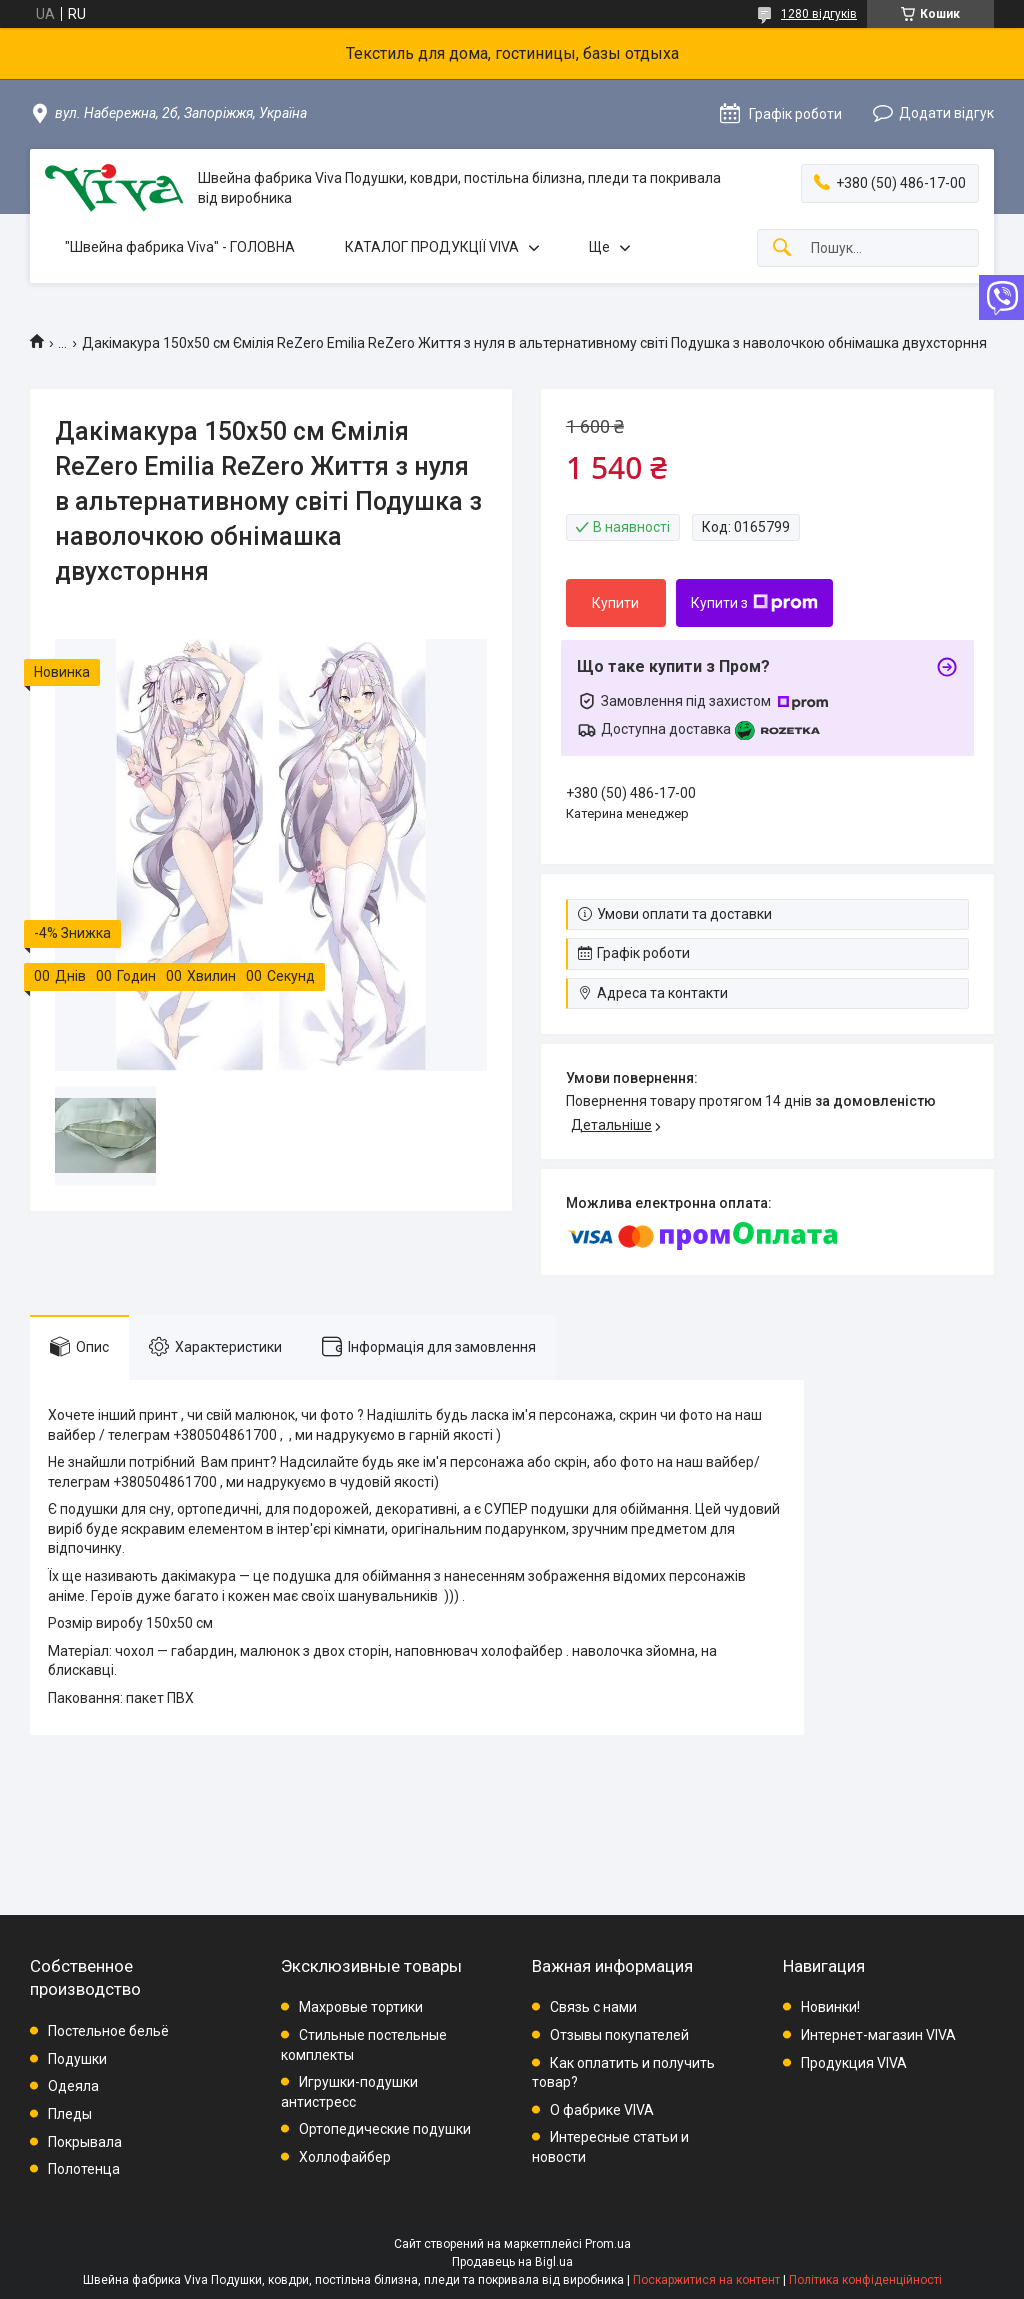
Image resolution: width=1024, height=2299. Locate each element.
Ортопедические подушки (385, 2129)
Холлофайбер (345, 2157)
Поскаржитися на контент (706, 2280)
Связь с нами (593, 2007)
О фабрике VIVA (602, 2110)
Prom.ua (608, 2244)
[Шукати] (782, 248)
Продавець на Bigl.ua (512, 2262)
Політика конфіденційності (865, 2280)
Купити (615, 603)
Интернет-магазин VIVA (878, 2035)
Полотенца (84, 2169)
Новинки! (830, 2007)
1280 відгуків (819, 14)
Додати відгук (946, 113)
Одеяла (73, 2086)
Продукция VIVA (854, 2063)
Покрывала (85, 2142)
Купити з (754, 603)
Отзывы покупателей (619, 2035)
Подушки (77, 2059)
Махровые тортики (361, 2007)
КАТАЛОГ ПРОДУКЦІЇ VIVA (432, 247)
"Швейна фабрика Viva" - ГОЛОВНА (180, 247)
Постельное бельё (108, 2031)
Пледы (70, 2114)
